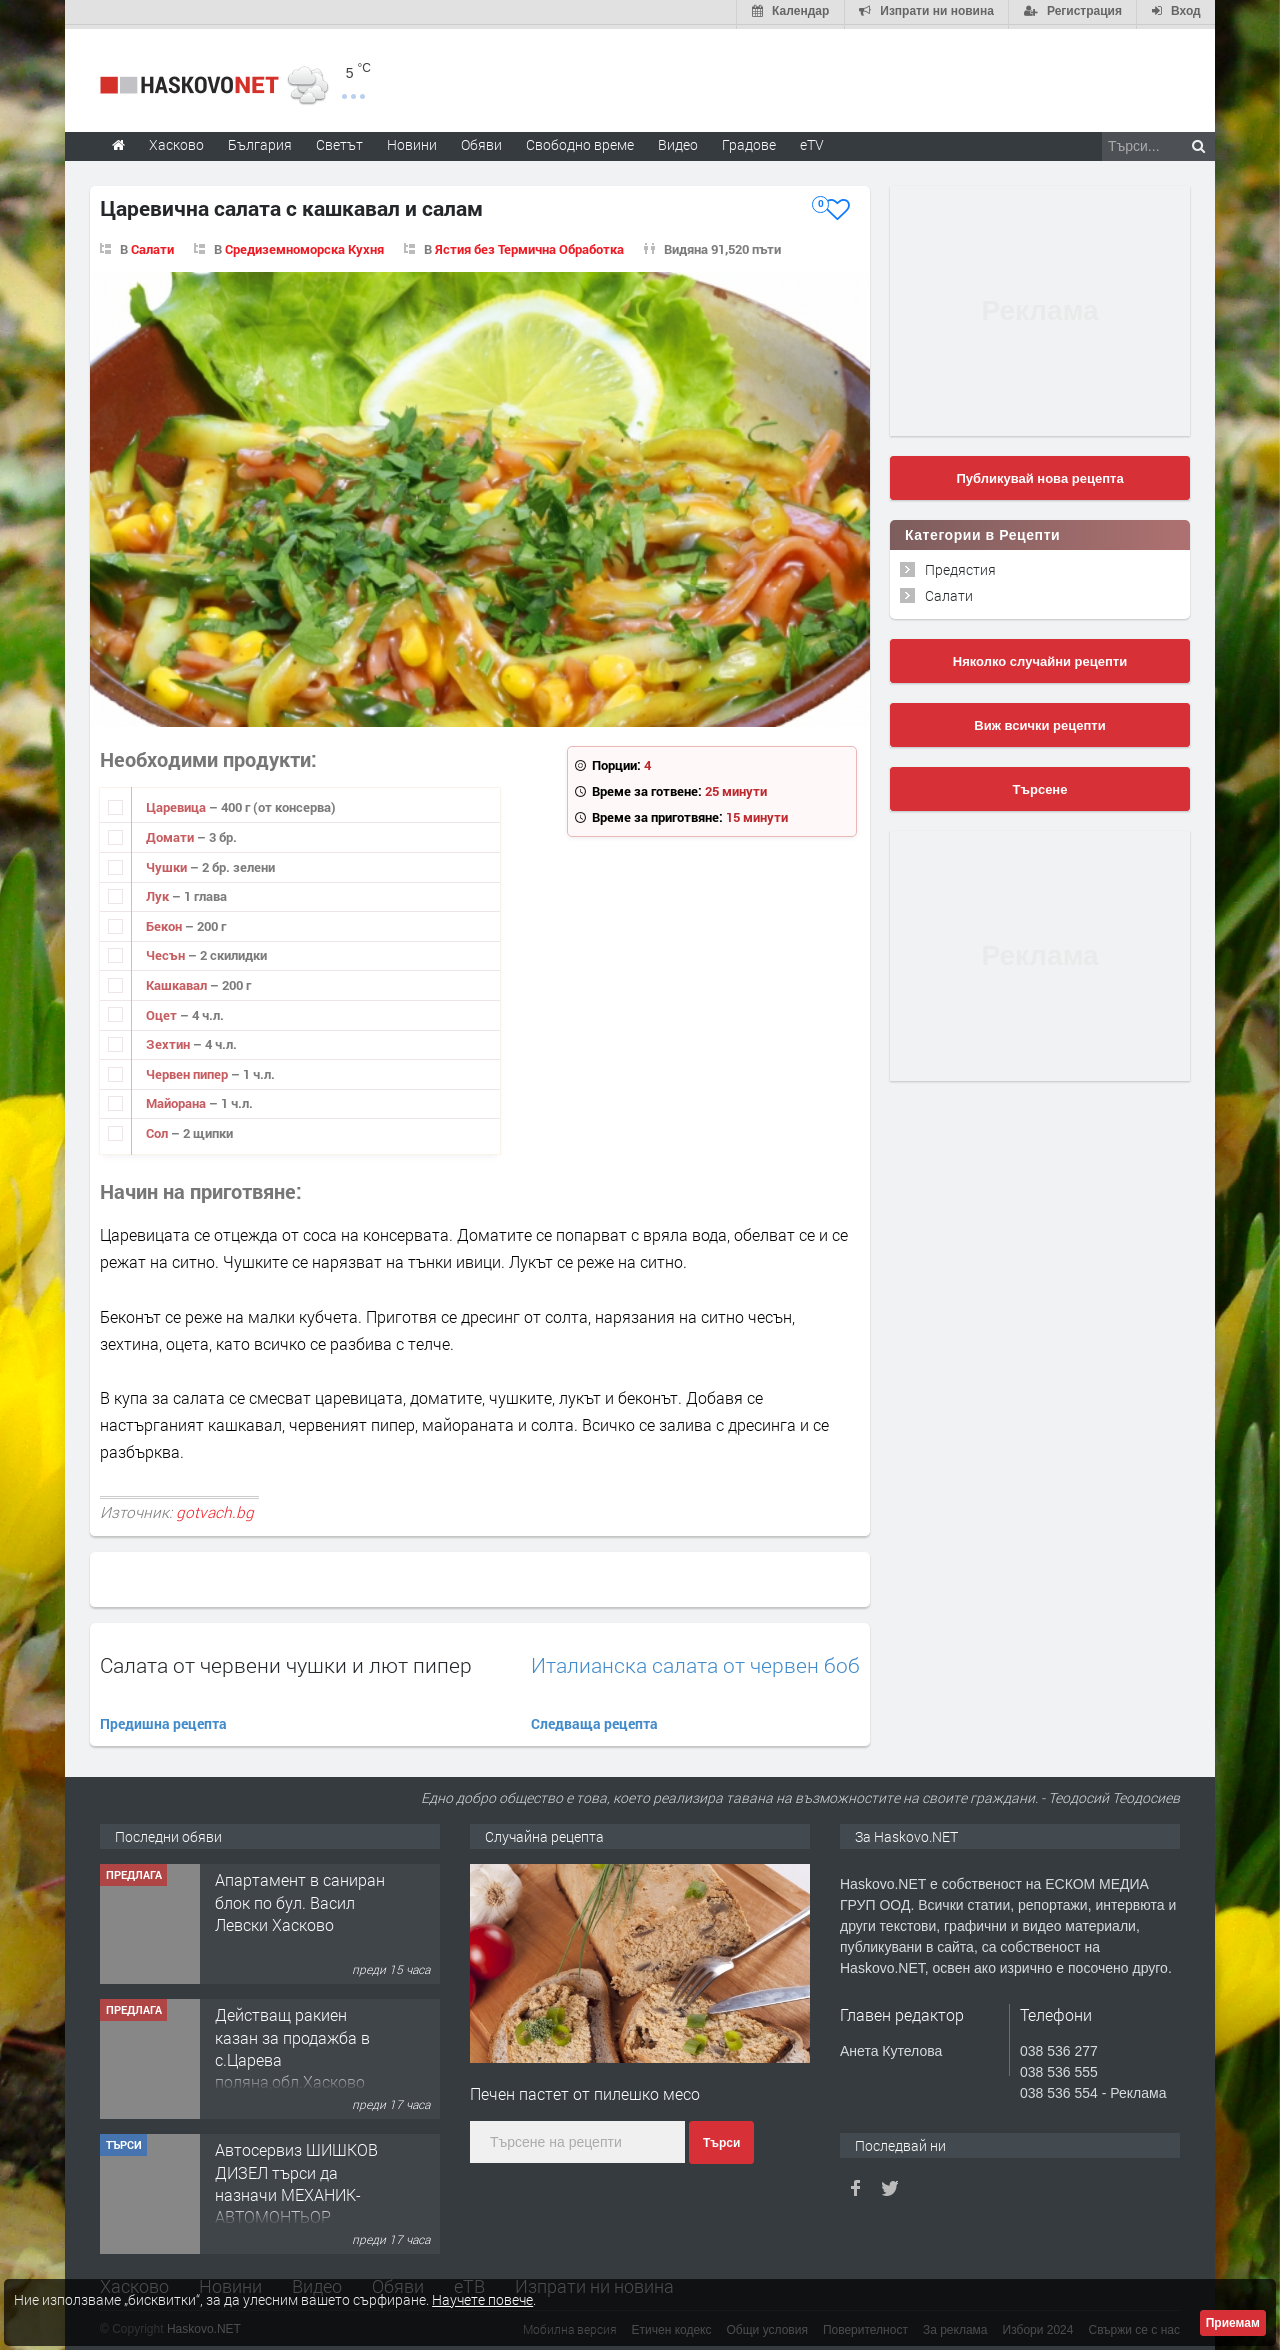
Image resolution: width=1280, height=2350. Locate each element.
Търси (721, 2139)
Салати (152, 245)
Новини (412, 140)
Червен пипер (188, 1070)
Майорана (177, 1100)
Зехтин (169, 1040)
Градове (749, 140)
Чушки (168, 863)
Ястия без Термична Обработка (529, 245)
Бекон (165, 922)
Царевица (177, 804)
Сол (158, 1129)
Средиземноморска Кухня (304, 245)
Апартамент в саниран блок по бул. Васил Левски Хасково (300, 1898)
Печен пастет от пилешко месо (585, 2090)
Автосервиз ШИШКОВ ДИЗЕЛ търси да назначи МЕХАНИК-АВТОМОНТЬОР (296, 2179)
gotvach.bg (215, 1509)
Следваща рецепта (594, 1719)
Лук (159, 892)
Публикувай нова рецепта (1039, 474)
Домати (171, 833)
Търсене (1040, 785)
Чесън (167, 952)
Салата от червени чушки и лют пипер (286, 1661)
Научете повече (482, 2299)
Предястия (960, 565)
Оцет (163, 1011)
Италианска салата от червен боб (695, 1661)
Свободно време (580, 140)
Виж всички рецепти (1039, 721)
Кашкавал (178, 981)
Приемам (1233, 2323)
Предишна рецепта (163, 1719)
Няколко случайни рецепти (1040, 657)
